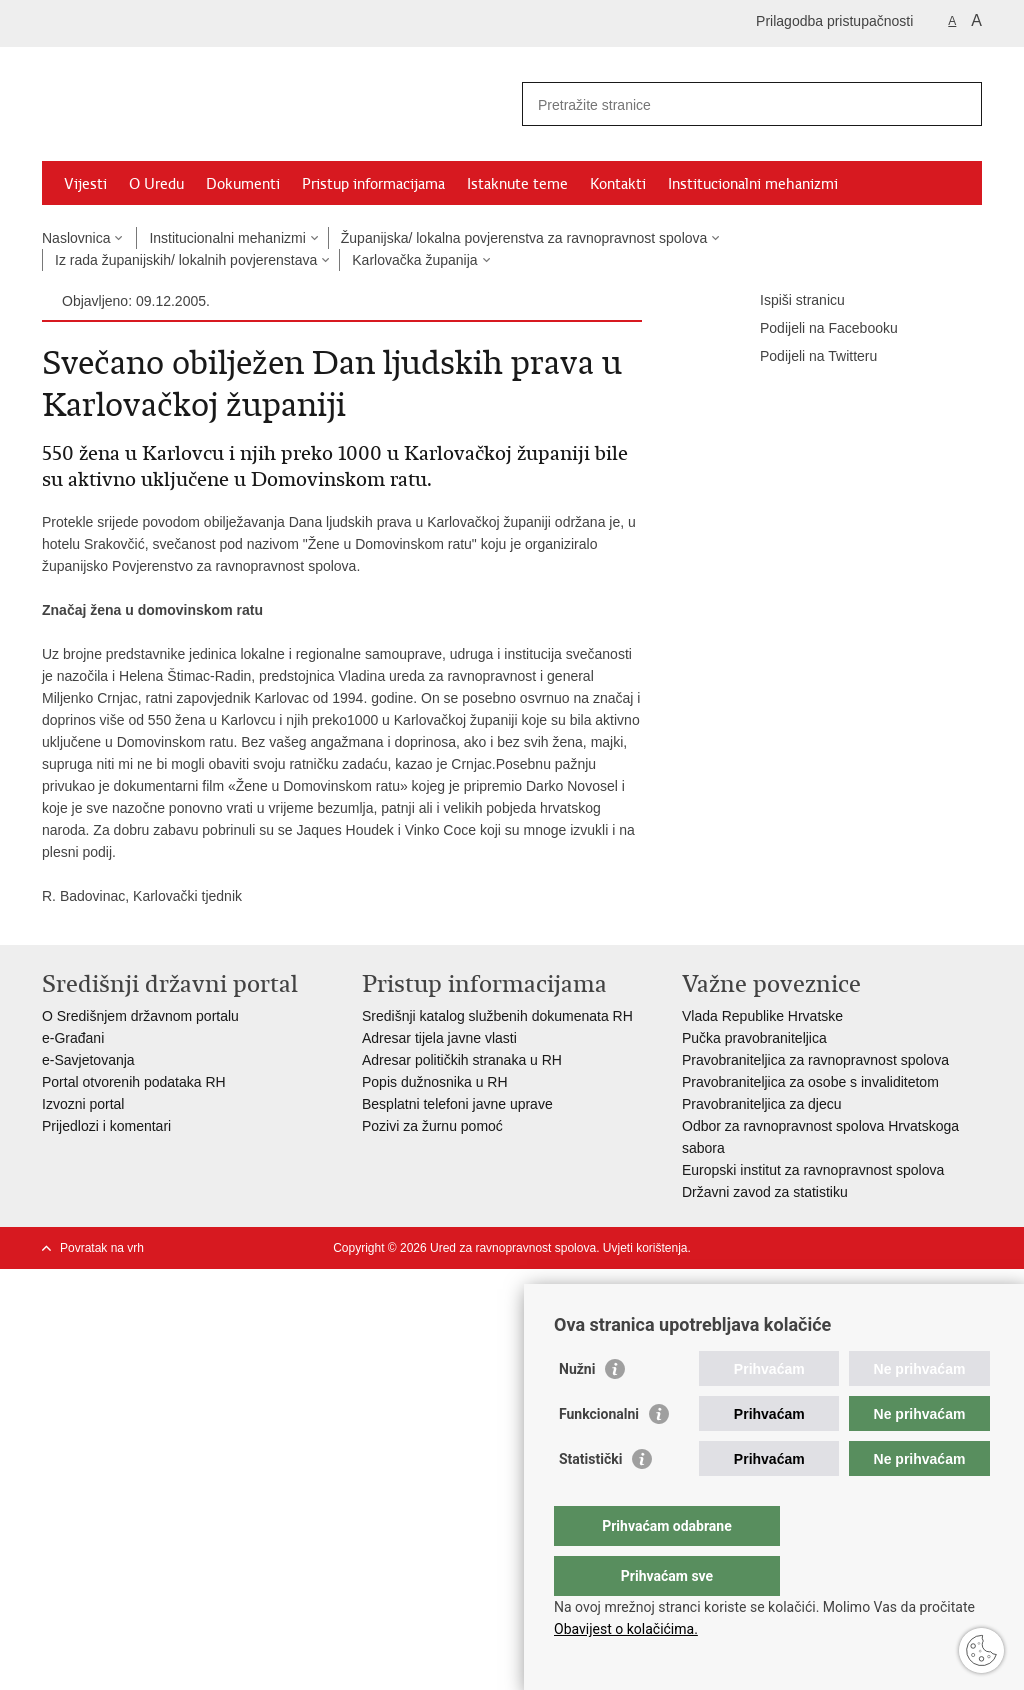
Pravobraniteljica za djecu (762, 1104)
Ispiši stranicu (788, 301)
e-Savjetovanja (88, 1060)
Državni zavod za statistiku (765, 1192)
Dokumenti (243, 184)
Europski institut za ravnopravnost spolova (813, 1170)
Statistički (590, 1499)
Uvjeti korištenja (645, 1248)
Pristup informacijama (373, 184)
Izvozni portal (83, 1104)
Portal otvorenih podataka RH (136, 1082)
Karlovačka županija (414, 260)
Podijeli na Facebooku (815, 329)
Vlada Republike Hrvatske (762, 1016)
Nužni (577, 1409)
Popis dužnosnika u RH (435, 1082)
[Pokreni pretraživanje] (959, 104)
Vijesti (85, 184)
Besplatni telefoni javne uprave (457, 1104)
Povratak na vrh (102, 1248)
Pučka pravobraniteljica (754, 1038)
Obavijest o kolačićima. (626, 1629)
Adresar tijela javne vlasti (439, 1038)
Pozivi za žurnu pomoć (432, 1126)
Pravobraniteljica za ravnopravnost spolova (815, 1060)
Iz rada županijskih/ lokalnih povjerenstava (186, 260)
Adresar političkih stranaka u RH (462, 1060)
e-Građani (73, 1038)
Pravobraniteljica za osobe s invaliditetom (810, 1082)
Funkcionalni (599, 1454)
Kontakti (618, 184)
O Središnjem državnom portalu (140, 1016)
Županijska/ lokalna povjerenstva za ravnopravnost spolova (524, 238)
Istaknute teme (517, 184)
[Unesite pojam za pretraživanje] (730, 104)
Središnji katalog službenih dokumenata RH (497, 1016)
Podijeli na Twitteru (804, 357)
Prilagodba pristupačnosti (834, 21)
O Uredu (156, 184)
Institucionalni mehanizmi (753, 184)
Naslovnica (76, 238)
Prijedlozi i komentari (106, 1126)
